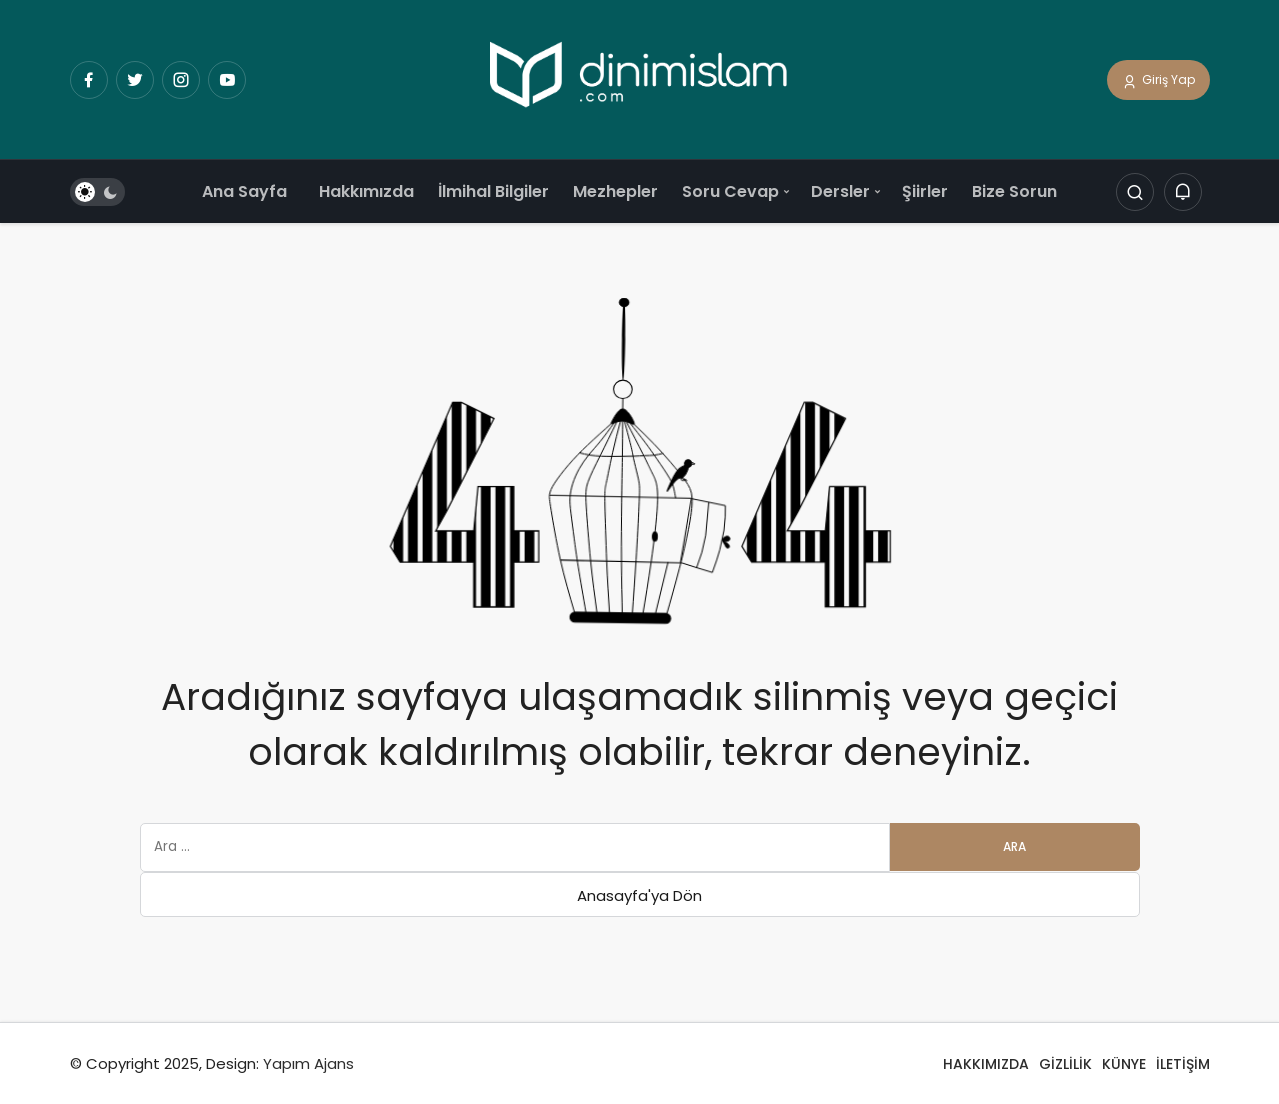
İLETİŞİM (1183, 1064)
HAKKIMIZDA (986, 1064)
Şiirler (925, 191)
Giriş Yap (1158, 81)
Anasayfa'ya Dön (639, 895)
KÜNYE (1124, 1064)
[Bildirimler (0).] (1183, 193)
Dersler (840, 191)
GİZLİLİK (1065, 1064)
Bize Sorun (1014, 191)
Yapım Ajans (308, 1063)
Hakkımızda (366, 191)
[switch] (97, 193)
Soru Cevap (730, 191)
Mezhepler (615, 191)
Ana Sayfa (244, 191)
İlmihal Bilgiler (493, 191)
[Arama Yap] (1135, 193)
